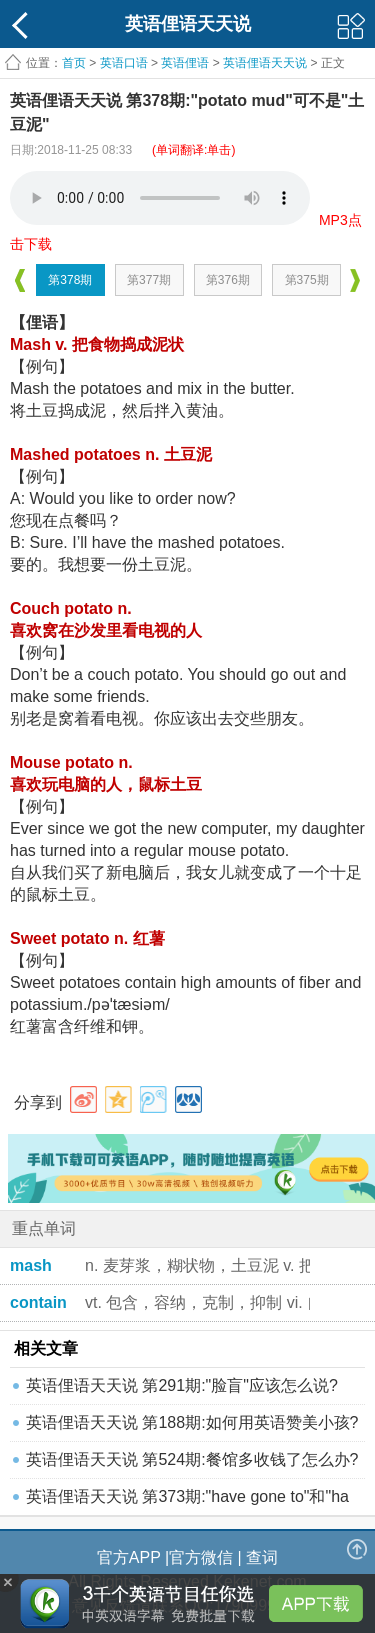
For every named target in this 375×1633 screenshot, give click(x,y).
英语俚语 (185, 63)
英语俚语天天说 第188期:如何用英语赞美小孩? (192, 1422)
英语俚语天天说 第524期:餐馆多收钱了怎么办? (192, 1459)
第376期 (228, 280)
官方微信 (201, 1557)
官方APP (129, 1557)
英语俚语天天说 (266, 63)
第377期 (149, 280)
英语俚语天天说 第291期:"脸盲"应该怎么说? (182, 1385)
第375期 (307, 280)
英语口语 (124, 63)
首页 (74, 63)
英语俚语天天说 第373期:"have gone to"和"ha (187, 1496)
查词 (262, 1557)
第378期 (70, 280)
